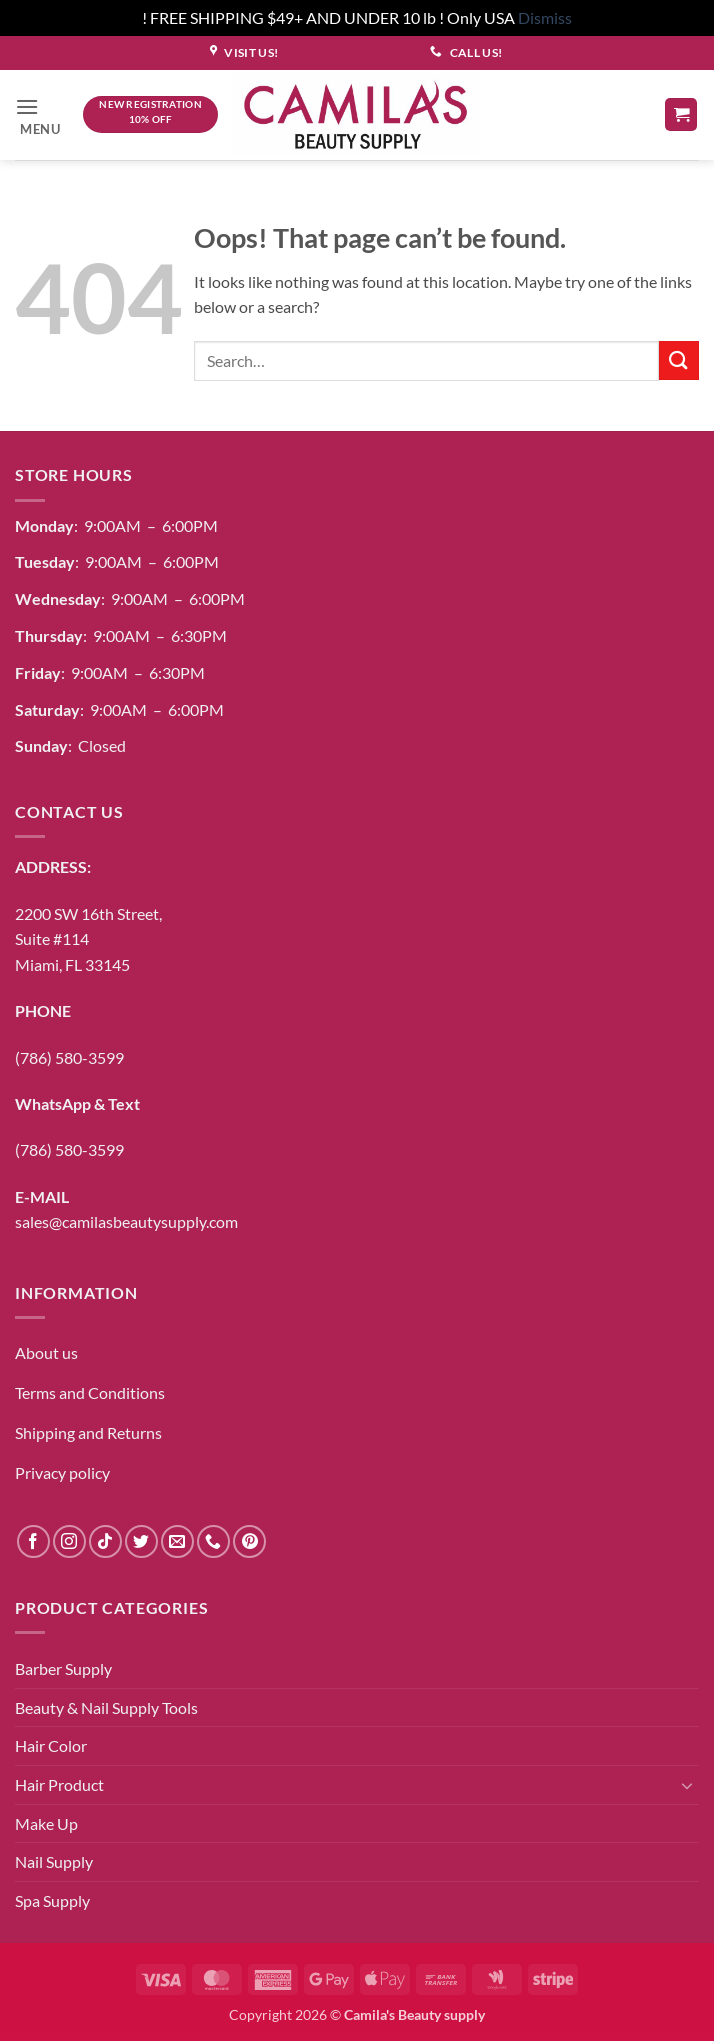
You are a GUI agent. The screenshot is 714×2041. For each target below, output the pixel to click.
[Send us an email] (177, 1541)
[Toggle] (687, 1785)
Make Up (46, 1823)
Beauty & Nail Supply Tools (106, 1707)
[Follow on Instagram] (69, 1541)
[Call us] (213, 1541)
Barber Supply (63, 1668)
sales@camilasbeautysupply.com (126, 1221)
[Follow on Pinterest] (249, 1541)
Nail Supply (54, 1861)
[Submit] (679, 360)
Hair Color (51, 1745)
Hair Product (59, 1784)
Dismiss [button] (545, 17)
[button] (42, 114)
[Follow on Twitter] (141, 1541)
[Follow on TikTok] (105, 1541)
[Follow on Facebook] (33, 1541)
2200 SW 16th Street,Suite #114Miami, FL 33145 (88, 939)
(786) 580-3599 (69, 1057)
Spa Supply (52, 1900)
